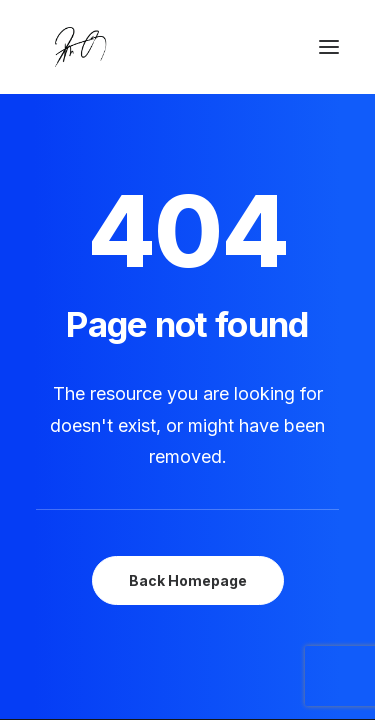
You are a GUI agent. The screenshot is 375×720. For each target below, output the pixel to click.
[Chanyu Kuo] (187, 47)
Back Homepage (188, 580)
